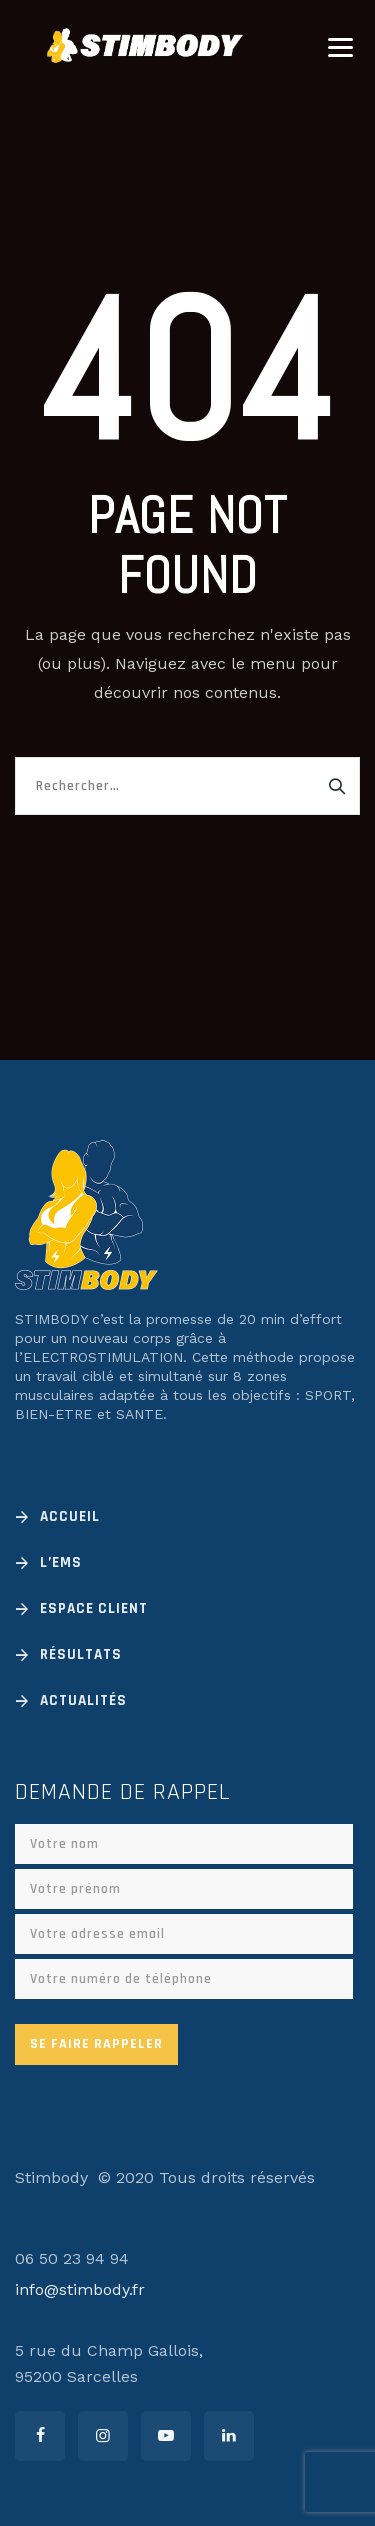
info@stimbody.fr (80, 2289)
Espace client (94, 1608)
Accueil (70, 1516)
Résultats (81, 1654)
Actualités (83, 1700)
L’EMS (61, 1562)
